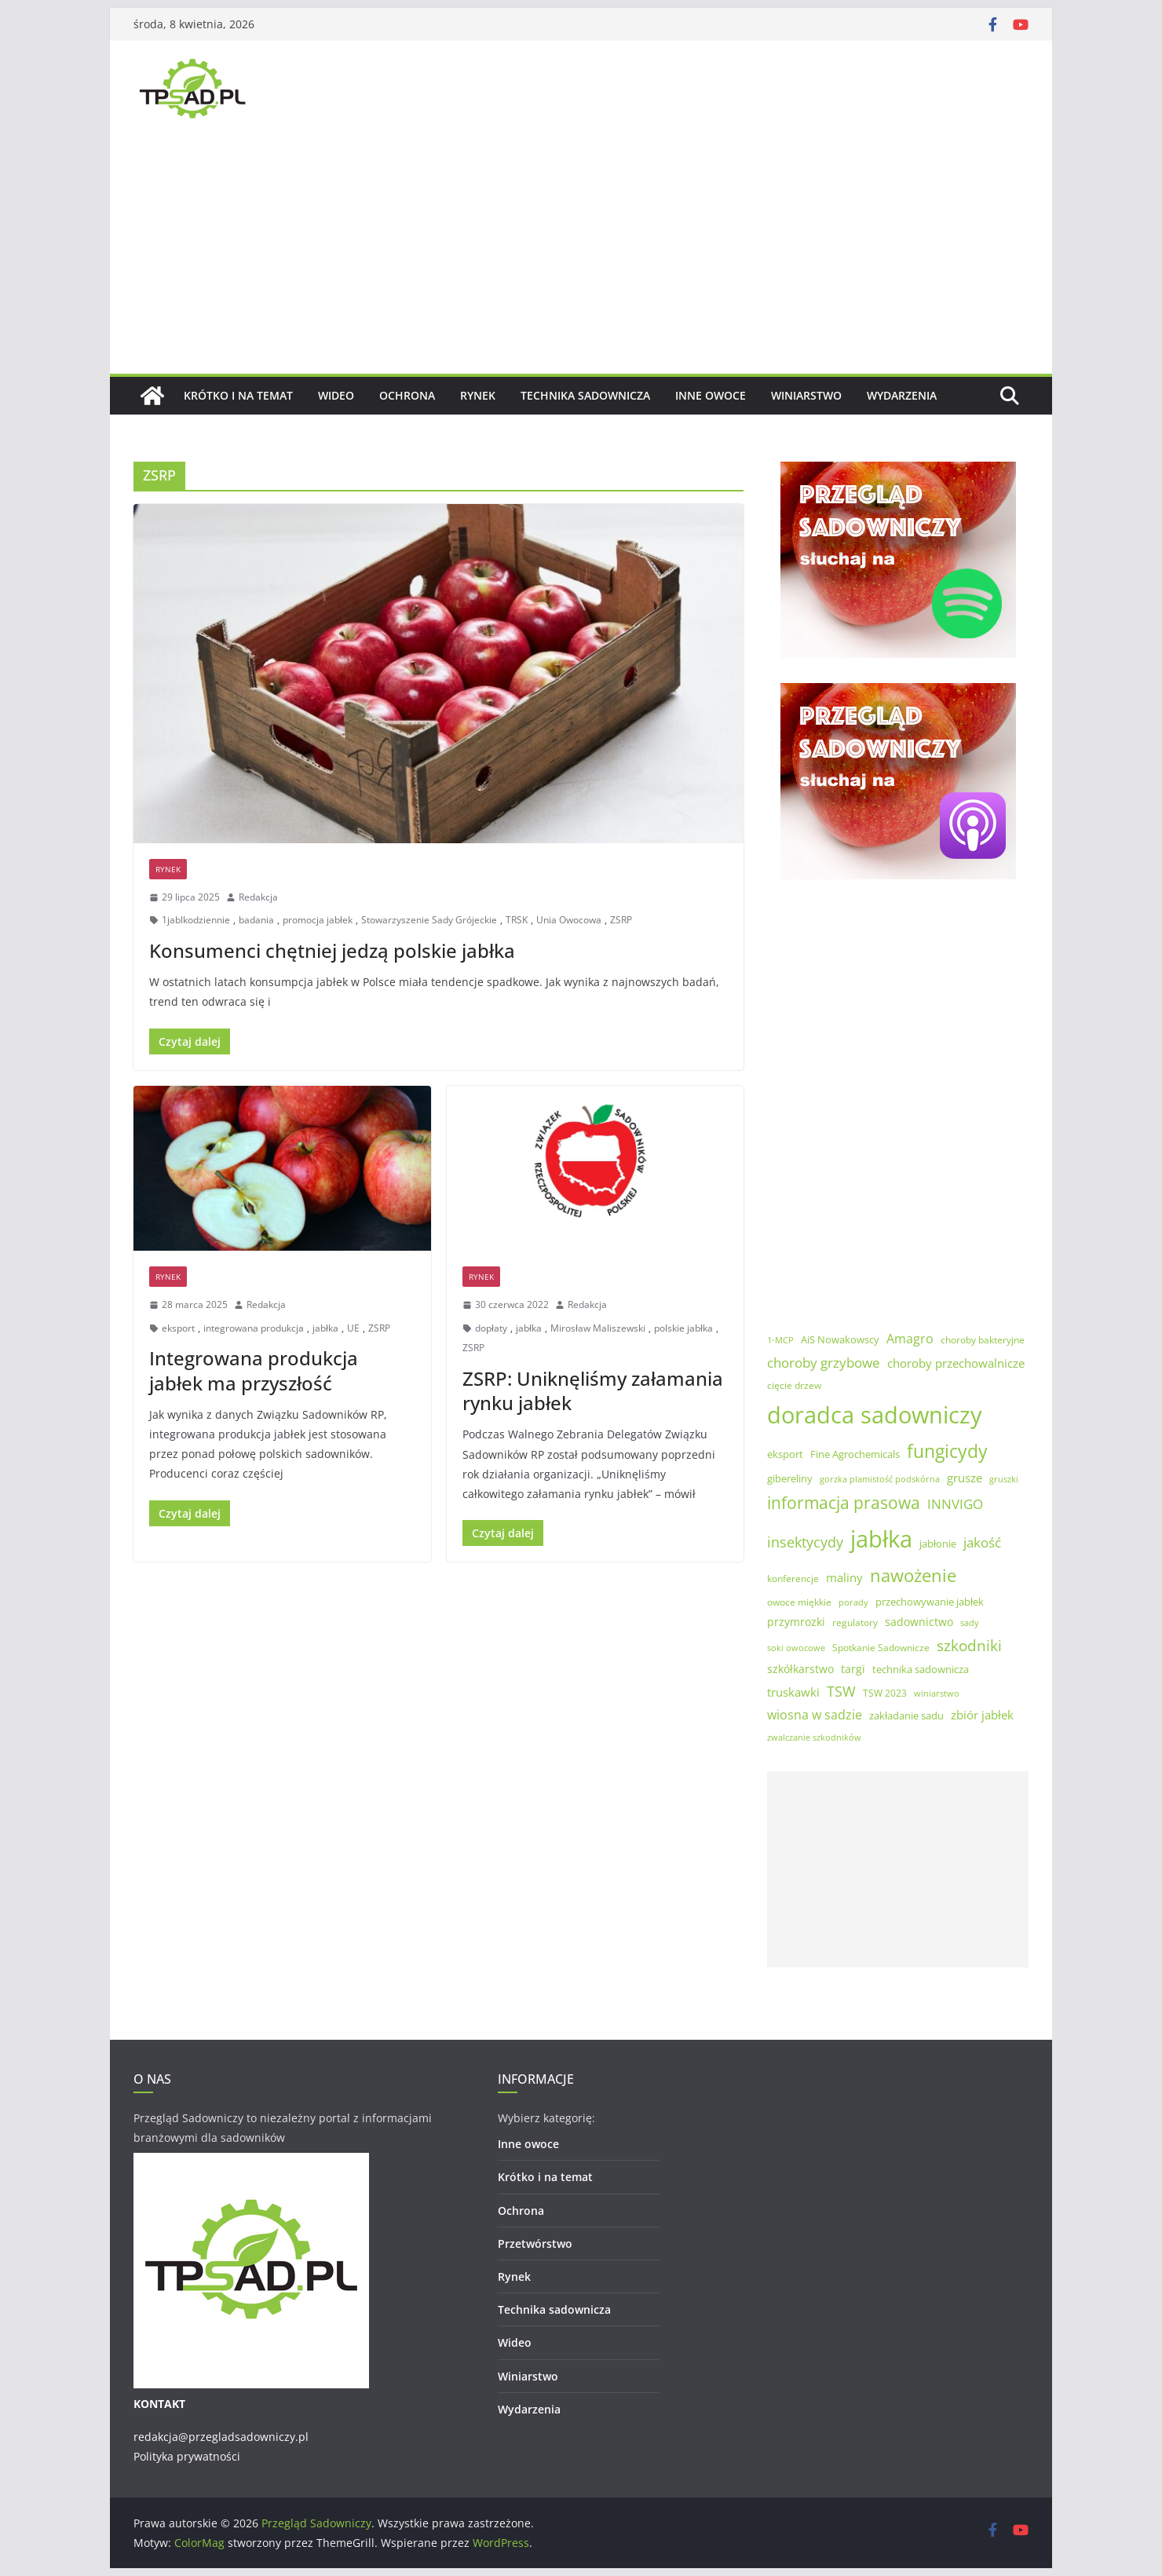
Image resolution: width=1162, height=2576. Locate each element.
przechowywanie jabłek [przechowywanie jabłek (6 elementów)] (929, 1602)
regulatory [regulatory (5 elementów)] (855, 1622)
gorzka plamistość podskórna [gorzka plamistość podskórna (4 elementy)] (880, 1479)
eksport (178, 1328)
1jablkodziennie (196, 919)
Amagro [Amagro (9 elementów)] (910, 1338)
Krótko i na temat (238, 395)
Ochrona (407, 395)
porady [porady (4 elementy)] (853, 1602)
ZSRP (621, 919)
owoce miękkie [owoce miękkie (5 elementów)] (799, 1602)
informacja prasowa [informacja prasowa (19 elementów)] (843, 1503)
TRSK (517, 919)
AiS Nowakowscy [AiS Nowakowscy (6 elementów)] (840, 1339)
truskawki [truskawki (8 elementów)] (793, 1692)
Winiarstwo (806, 395)
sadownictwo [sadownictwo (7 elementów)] (919, 1621)
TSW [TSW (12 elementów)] (841, 1691)
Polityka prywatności (186, 2456)
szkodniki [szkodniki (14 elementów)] (969, 1645)
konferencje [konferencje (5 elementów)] (793, 1578)
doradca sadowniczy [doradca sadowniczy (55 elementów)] (874, 1414)
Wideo (336, 395)
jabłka (325, 1328)
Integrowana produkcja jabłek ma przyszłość (253, 1370)
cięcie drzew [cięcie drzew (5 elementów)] (794, 1385)
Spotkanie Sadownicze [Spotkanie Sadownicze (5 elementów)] (881, 1647)
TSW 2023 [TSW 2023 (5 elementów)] (885, 1693)
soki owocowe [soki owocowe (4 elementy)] (796, 1647)
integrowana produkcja (253, 1328)
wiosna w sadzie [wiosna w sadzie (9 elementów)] (814, 1714)
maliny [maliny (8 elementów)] (844, 1577)
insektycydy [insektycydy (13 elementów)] (805, 1541)
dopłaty (491, 1328)
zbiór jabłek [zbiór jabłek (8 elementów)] (982, 1715)
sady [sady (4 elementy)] (969, 1622)
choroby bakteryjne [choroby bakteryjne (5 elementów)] (983, 1339)
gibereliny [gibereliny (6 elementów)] (790, 1478)
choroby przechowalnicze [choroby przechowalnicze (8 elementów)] (956, 1363)
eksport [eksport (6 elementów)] (785, 1454)
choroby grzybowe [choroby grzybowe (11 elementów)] (823, 1363)
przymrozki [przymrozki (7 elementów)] (796, 1621)
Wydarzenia (902, 395)
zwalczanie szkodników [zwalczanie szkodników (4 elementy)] (814, 1737)
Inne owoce (710, 395)
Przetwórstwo (535, 2243)
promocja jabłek (318, 919)
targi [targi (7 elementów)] (853, 1668)
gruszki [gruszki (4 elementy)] (1003, 1479)
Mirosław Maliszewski (597, 1328)
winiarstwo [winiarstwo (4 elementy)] (936, 1693)
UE (353, 1328)
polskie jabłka (683, 1328)
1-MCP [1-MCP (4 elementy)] (780, 1340)
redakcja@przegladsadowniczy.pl (221, 2436)
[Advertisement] (581, 256)
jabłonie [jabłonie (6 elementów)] (937, 1543)
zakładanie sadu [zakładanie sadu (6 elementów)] (906, 1715)
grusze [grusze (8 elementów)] (964, 1477)
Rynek (477, 395)
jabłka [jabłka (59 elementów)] (881, 1539)
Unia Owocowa (568, 919)
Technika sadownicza (585, 395)
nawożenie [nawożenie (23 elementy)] (913, 1575)
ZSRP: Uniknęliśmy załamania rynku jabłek (592, 1390)
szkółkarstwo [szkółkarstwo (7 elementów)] (800, 1668)
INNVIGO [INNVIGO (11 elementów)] (955, 1504)
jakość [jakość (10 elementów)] (982, 1542)
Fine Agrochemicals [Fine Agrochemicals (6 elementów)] (855, 1454)
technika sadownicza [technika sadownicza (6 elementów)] (920, 1669)
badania (256, 919)
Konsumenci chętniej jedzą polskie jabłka (332, 950)
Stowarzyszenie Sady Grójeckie (429, 919)
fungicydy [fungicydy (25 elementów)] (947, 1450)
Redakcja (258, 897)
